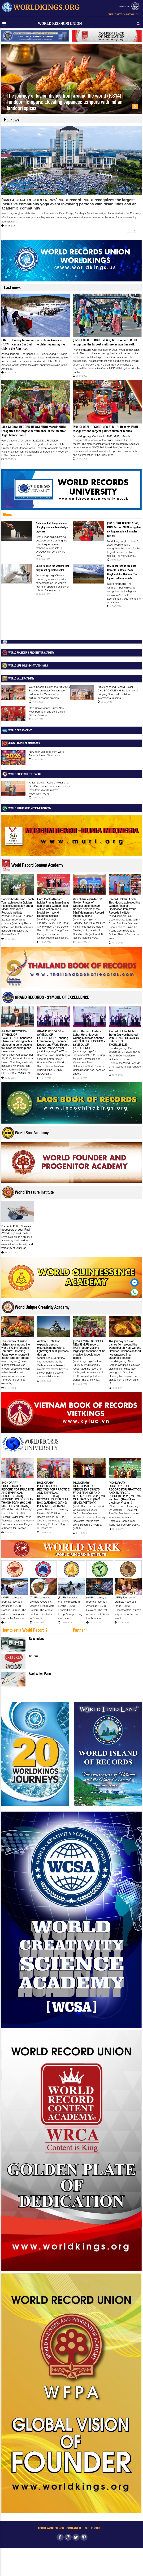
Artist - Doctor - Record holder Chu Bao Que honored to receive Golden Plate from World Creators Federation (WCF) (49, 788)
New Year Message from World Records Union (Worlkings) (46, 753)
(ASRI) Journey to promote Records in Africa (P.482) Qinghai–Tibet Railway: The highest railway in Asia (122, 572)
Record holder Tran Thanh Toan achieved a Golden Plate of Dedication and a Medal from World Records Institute (17, 905)
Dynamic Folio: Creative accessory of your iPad (16, 1228)
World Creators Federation (24, 774)
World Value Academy (21, 678)
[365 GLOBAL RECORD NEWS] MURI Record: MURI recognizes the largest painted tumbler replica (105, 429)
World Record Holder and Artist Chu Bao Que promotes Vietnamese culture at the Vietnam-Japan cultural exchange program (49, 692)
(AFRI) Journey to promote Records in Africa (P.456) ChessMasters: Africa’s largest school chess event (128, 1608)
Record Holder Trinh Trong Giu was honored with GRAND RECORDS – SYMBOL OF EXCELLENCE (125, 1038)
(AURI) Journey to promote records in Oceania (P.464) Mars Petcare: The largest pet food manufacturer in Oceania (42, 1608)
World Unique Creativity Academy (42, 1307)
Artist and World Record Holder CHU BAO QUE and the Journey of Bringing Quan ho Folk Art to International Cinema (118, 692)
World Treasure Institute (34, 1192)
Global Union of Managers (24, 743)
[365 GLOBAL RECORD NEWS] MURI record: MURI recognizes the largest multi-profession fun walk (105, 342)
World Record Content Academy (37, 865)
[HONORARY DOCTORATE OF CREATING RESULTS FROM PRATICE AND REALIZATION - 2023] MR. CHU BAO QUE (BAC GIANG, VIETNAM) (89, 1492)
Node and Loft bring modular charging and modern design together (52, 527)
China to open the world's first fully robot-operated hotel (52, 568)
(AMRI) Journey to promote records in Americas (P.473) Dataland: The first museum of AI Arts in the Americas (98, 1608)
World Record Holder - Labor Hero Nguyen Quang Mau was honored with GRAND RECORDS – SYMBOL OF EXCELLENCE (89, 1040)
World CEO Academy (20, 730)
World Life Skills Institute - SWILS (28, 665)
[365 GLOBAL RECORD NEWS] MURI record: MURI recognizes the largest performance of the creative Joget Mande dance (33, 431)
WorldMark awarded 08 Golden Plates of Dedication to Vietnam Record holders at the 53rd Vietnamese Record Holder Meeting (88, 907)
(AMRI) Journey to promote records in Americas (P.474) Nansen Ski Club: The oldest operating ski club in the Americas (33, 344)
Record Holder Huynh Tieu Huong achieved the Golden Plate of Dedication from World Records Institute (124, 905)
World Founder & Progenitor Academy (31, 652)
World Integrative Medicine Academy (29, 808)
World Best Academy (32, 1133)
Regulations (36, 1639)
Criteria (33, 1656)
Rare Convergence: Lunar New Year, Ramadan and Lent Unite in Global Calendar (47, 711)
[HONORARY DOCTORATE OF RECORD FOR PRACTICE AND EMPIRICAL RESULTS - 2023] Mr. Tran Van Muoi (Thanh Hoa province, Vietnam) (125, 1492)
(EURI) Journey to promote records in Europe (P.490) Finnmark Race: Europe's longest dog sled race (70, 1608)
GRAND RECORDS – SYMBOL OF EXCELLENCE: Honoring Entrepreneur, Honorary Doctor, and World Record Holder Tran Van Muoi (53, 1040)
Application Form (40, 1674)
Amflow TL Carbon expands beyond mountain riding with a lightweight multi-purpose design (53, 1347)
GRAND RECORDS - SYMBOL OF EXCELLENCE (52, 997)
